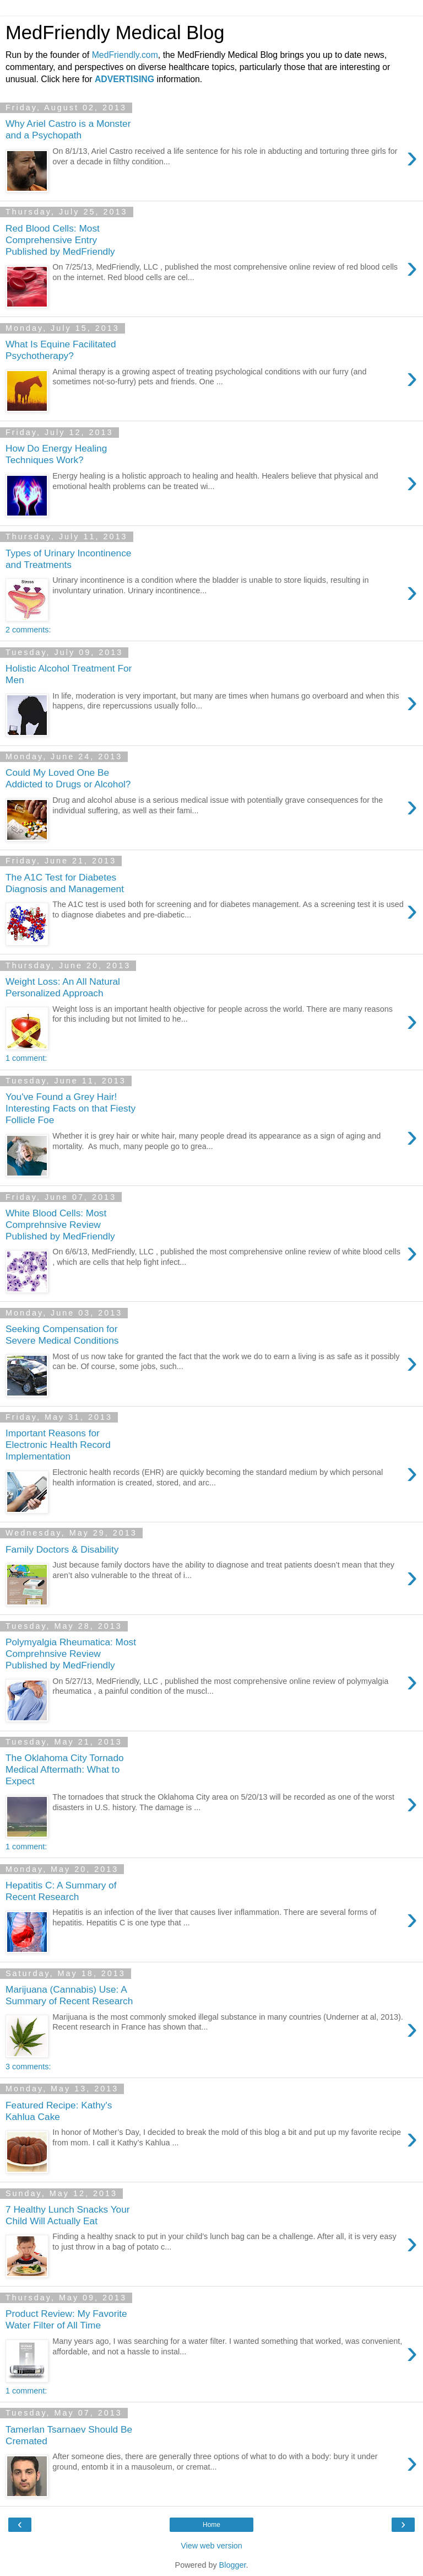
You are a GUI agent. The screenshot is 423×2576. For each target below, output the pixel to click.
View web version (211, 2545)
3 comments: (28, 2066)
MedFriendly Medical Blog (115, 32)
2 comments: (28, 629)
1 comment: (26, 1058)
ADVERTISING (124, 79)
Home (211, 2525)
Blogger (232, 2565)
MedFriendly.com (125, 55)
